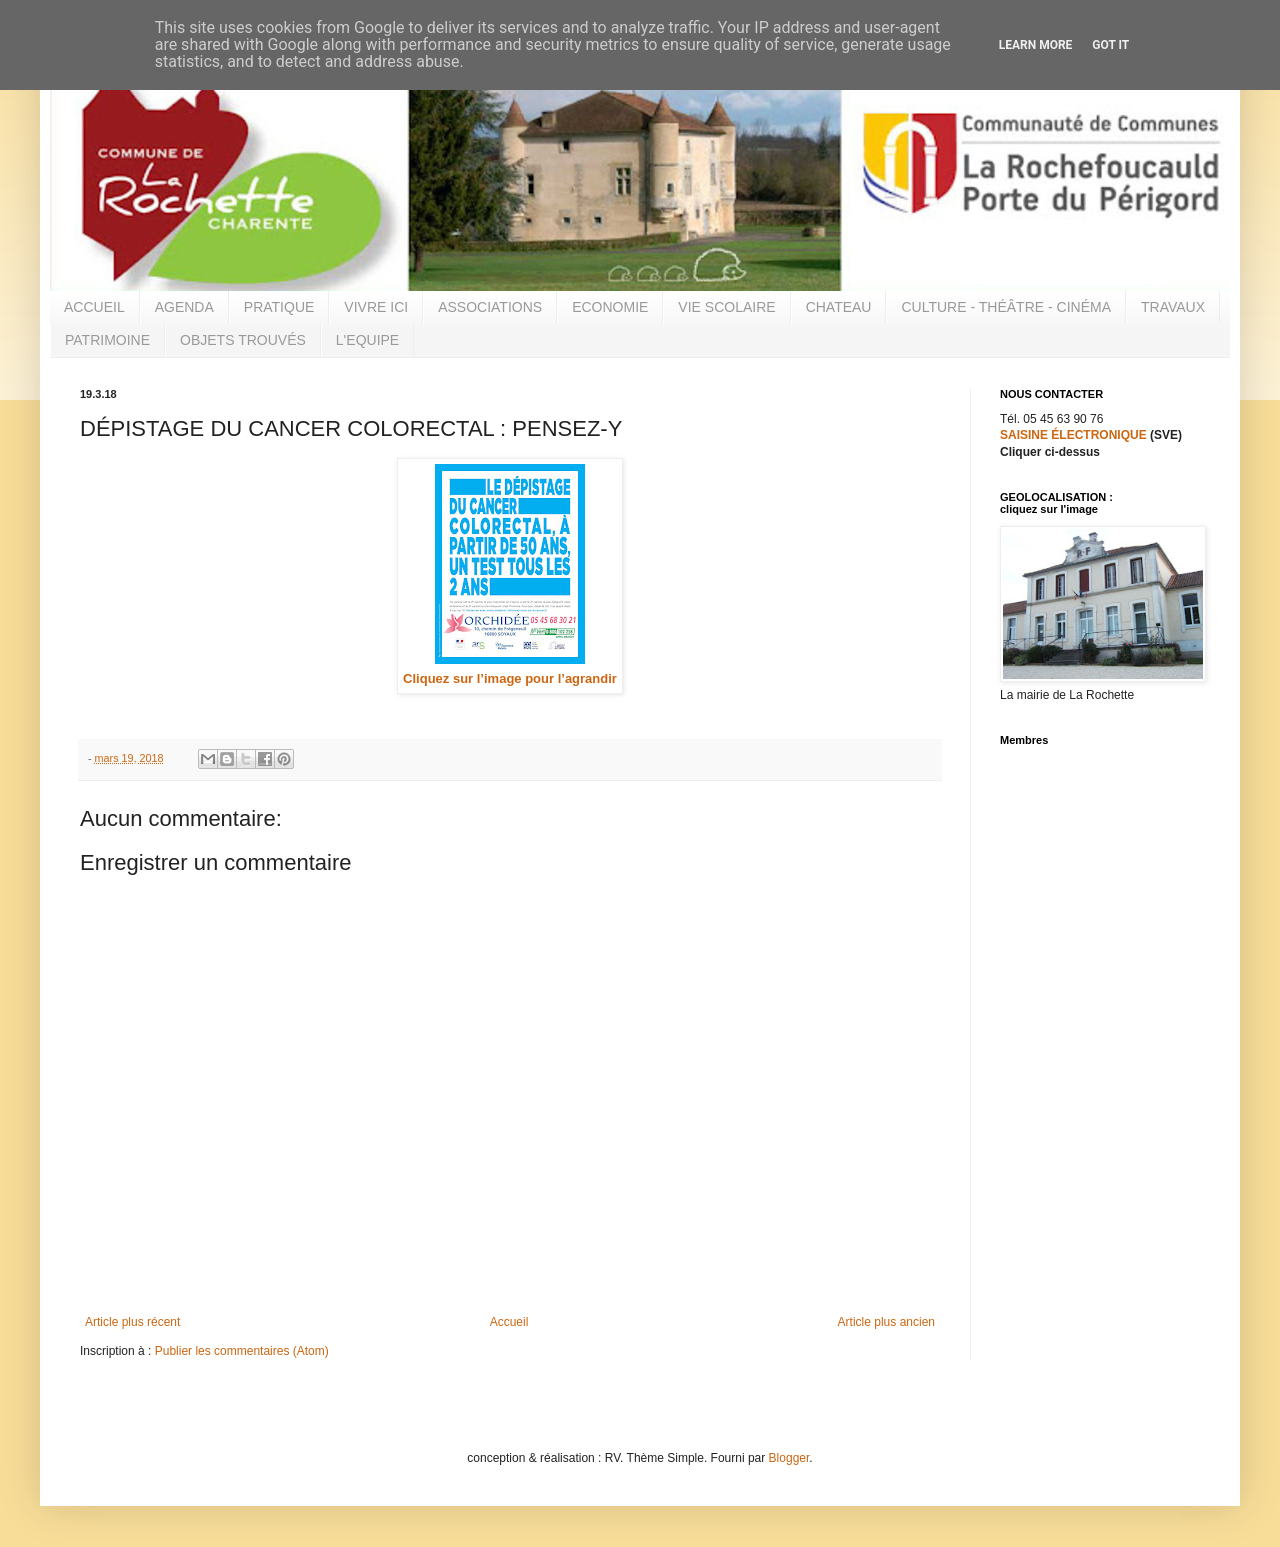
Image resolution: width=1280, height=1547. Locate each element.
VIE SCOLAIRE (726, 307)
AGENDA (184, 307)
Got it (1110, 45)
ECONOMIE (610, 307)
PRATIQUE (279, 307)
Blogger (789, 1458)
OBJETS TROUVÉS (243, 340)
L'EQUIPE (367, 340)
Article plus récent (132, 1322)
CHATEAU (839, 307)
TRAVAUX (1173, 307)
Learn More (1036, 45)
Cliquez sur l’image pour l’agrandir (510, 678)
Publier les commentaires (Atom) (242, 1351)
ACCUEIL (94, 307)
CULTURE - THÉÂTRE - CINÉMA (1006, 307)
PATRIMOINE (107, 340)
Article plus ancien (886, 1322)
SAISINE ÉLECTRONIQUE (1073, 435)
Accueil (509, 1322)
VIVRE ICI (376, 307)
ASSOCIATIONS (490, 307)
